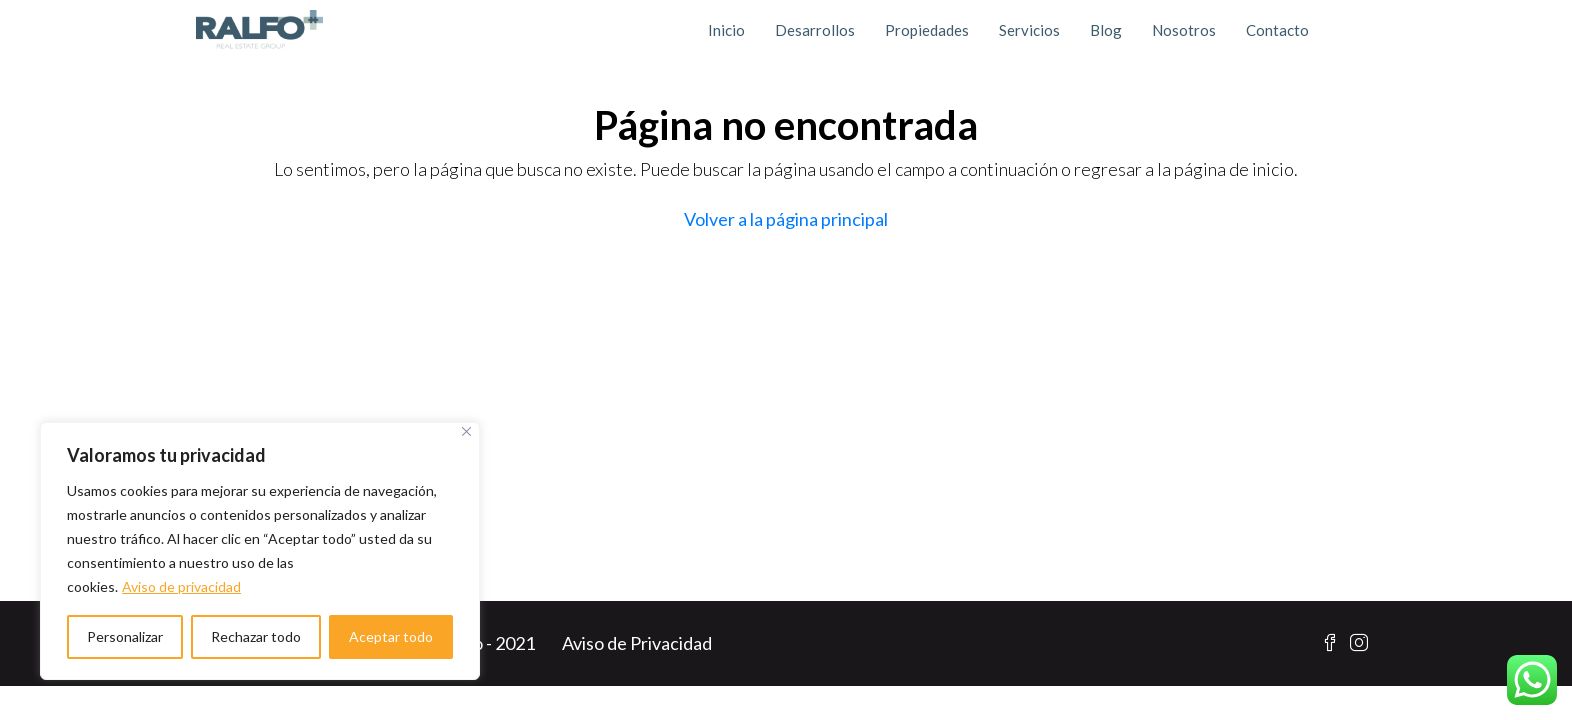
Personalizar (125, 636)
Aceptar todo (391, 636)
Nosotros (1184, 30)
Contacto (1277, 30)
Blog (1106, 30)
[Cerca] (466, 431)
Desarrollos (815, 30)
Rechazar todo (256, 636)
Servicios (1029, 30)
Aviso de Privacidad (637, 643)
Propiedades (927, 30)
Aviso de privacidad (181, 586)
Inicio (726, 30)
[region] (260, 551)
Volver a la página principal (786, 219)
